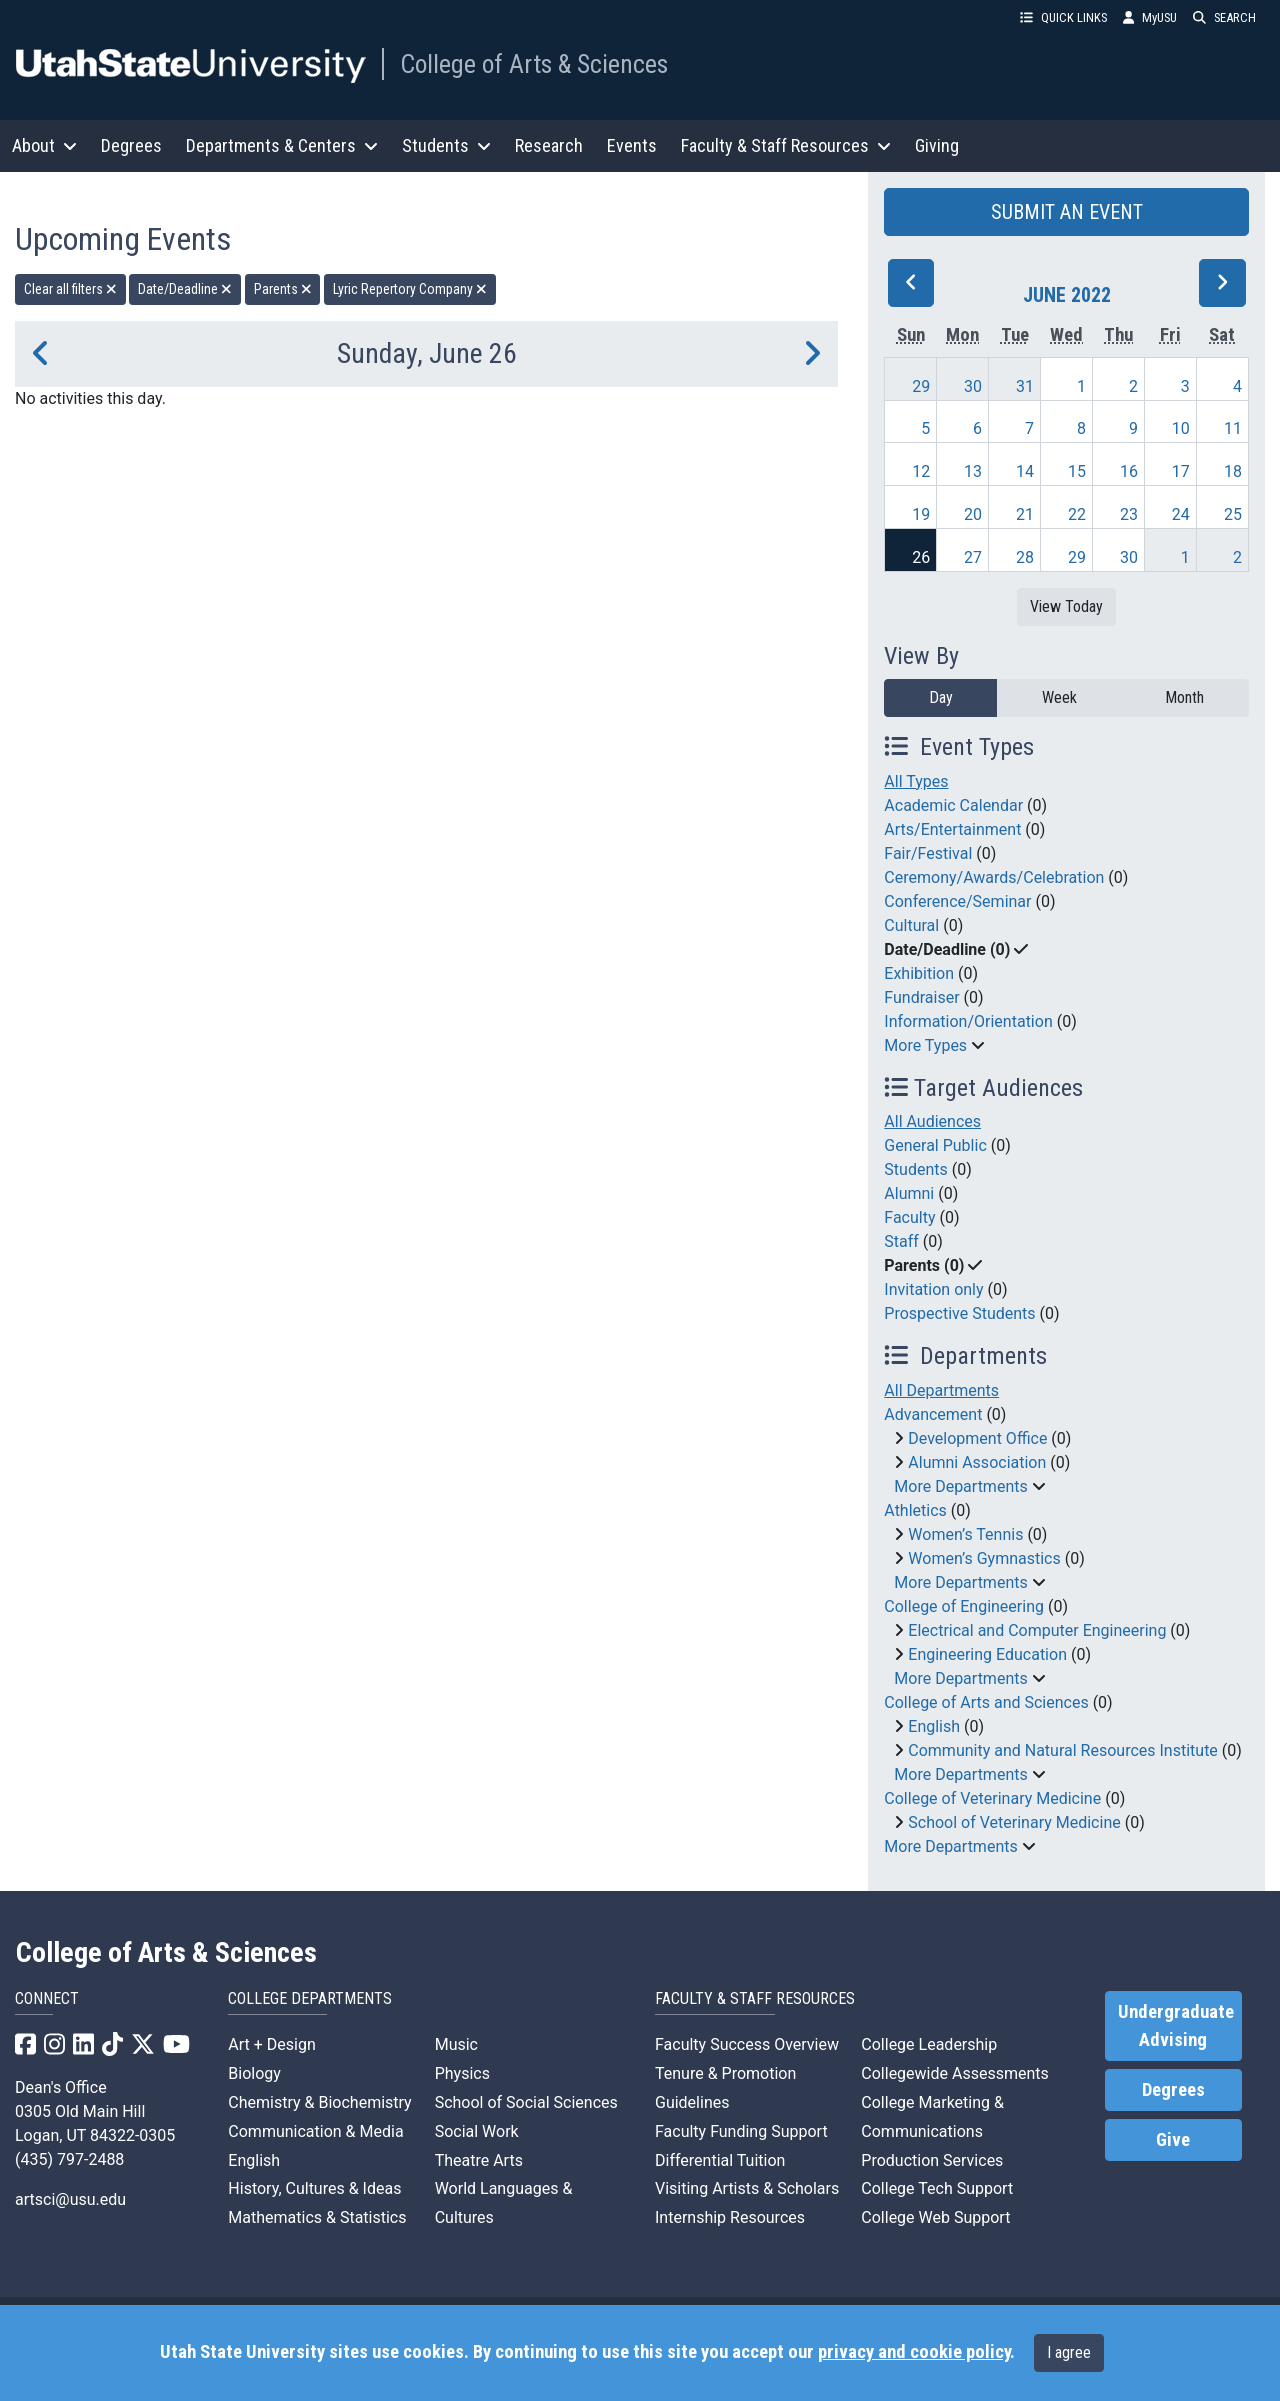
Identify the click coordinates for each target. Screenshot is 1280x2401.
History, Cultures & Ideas (314, 2188)
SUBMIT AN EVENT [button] (1067, 212)
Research (549, 145)
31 (1025, 386)
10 (1181, 428)
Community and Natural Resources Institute (1063, 1750)
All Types (916, 781)
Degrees (131, 145)
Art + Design (271, 2044)
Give (1173, 2140)
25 (1233, 514)
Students (915, 1169)
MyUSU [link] (1150, 17)
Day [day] (941, 697)
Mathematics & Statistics (317, 2217)
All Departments (941, 1390)
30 (973, 386)
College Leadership (929, 2044)
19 (921, 514)
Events (632, 145)
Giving (937, 145)
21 (1025, 514)
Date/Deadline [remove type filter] (185, 289)
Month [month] (1184, 697)
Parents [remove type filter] (283, 289)
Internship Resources (730, 2217)
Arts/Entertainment (952, 829)
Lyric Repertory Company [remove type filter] (410, 289)
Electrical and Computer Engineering (1037, 1630)
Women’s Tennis (965, 1534)
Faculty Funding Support (741, 2131)
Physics (462, 2073)
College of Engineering (964, 1606)
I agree (1069, 2352)
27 (973, 557)
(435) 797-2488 (69, 2159)
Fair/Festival (928, 853)
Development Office (977, 1438)
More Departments (960, 1486)
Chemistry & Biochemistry (319, 2102)
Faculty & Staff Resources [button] (786, 145)
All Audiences (932, 1121)
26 (921, 557)
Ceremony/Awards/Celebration (994, 877)
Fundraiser (921, 997)
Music (456, 2044)
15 (1077, 471)
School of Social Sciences (526, 2102)
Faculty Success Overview (747, 2044)
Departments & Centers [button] (282, 145)
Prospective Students (959, 1313)
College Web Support (935, 2217)
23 (1129, 514)
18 (1233, 471)
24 (1181, 514)
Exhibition (919, 973)
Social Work (477, 2131)
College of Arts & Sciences (534, 64)
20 (973, 514)
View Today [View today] (1066, 606)
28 (1025, 557)
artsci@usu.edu (70, 2199)
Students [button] (446, 145)
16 (1129, 471)
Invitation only (933, 1289)
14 (1025, 471)
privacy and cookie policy (914, 2352)
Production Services (932, 2160)
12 (921, 471)
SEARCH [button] (1224, 17)
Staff (901, 1241)
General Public (935, 1145)
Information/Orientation (968, 1021)
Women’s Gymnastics (984, 1558)
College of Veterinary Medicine (992, 1798)
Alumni (909, 1193)
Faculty (909, 1217)
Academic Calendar (953, 805)
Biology (254, 2073)
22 (1077, 514)
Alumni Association (977, 1462)
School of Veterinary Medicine (1014, 1822)
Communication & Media (315, 2131)
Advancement (933, 1414)
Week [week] (1059, 697)
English (934, 1726)
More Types (925, 1045)
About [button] (44, 145)
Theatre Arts (479, 2160)
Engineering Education (987, 1654)
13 (973, 471)
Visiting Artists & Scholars (747, 2188)
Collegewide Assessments (954, 2073)
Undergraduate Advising (1176, 2026)
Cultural (911, 925)
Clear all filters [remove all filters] (70, 289)
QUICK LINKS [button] (1063, 17)
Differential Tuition (720, 2160)
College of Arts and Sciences (986, 1702)
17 (1181, 471)
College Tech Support (937, 2188)
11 (1233, 428)
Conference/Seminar (957, 901)
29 (921, 386)
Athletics (915, 1510)
